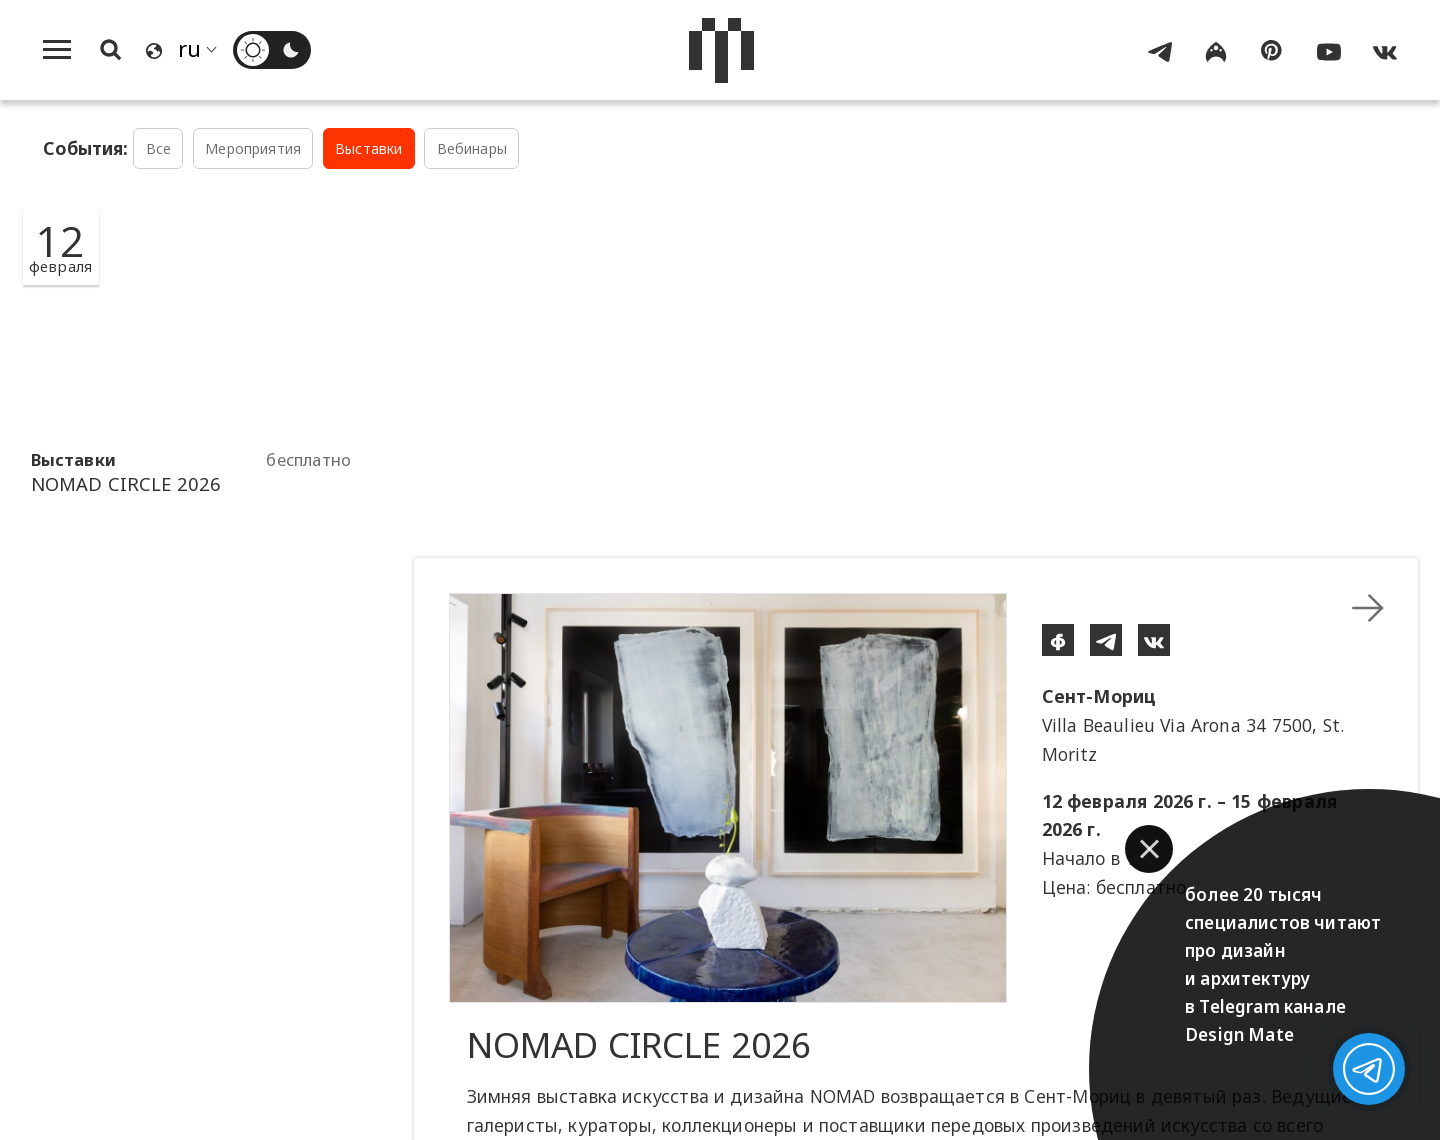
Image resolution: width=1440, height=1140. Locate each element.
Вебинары (472, 148)
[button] (1149, 849)
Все (159, 148)
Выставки (368, 148)
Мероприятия (253, 148)
